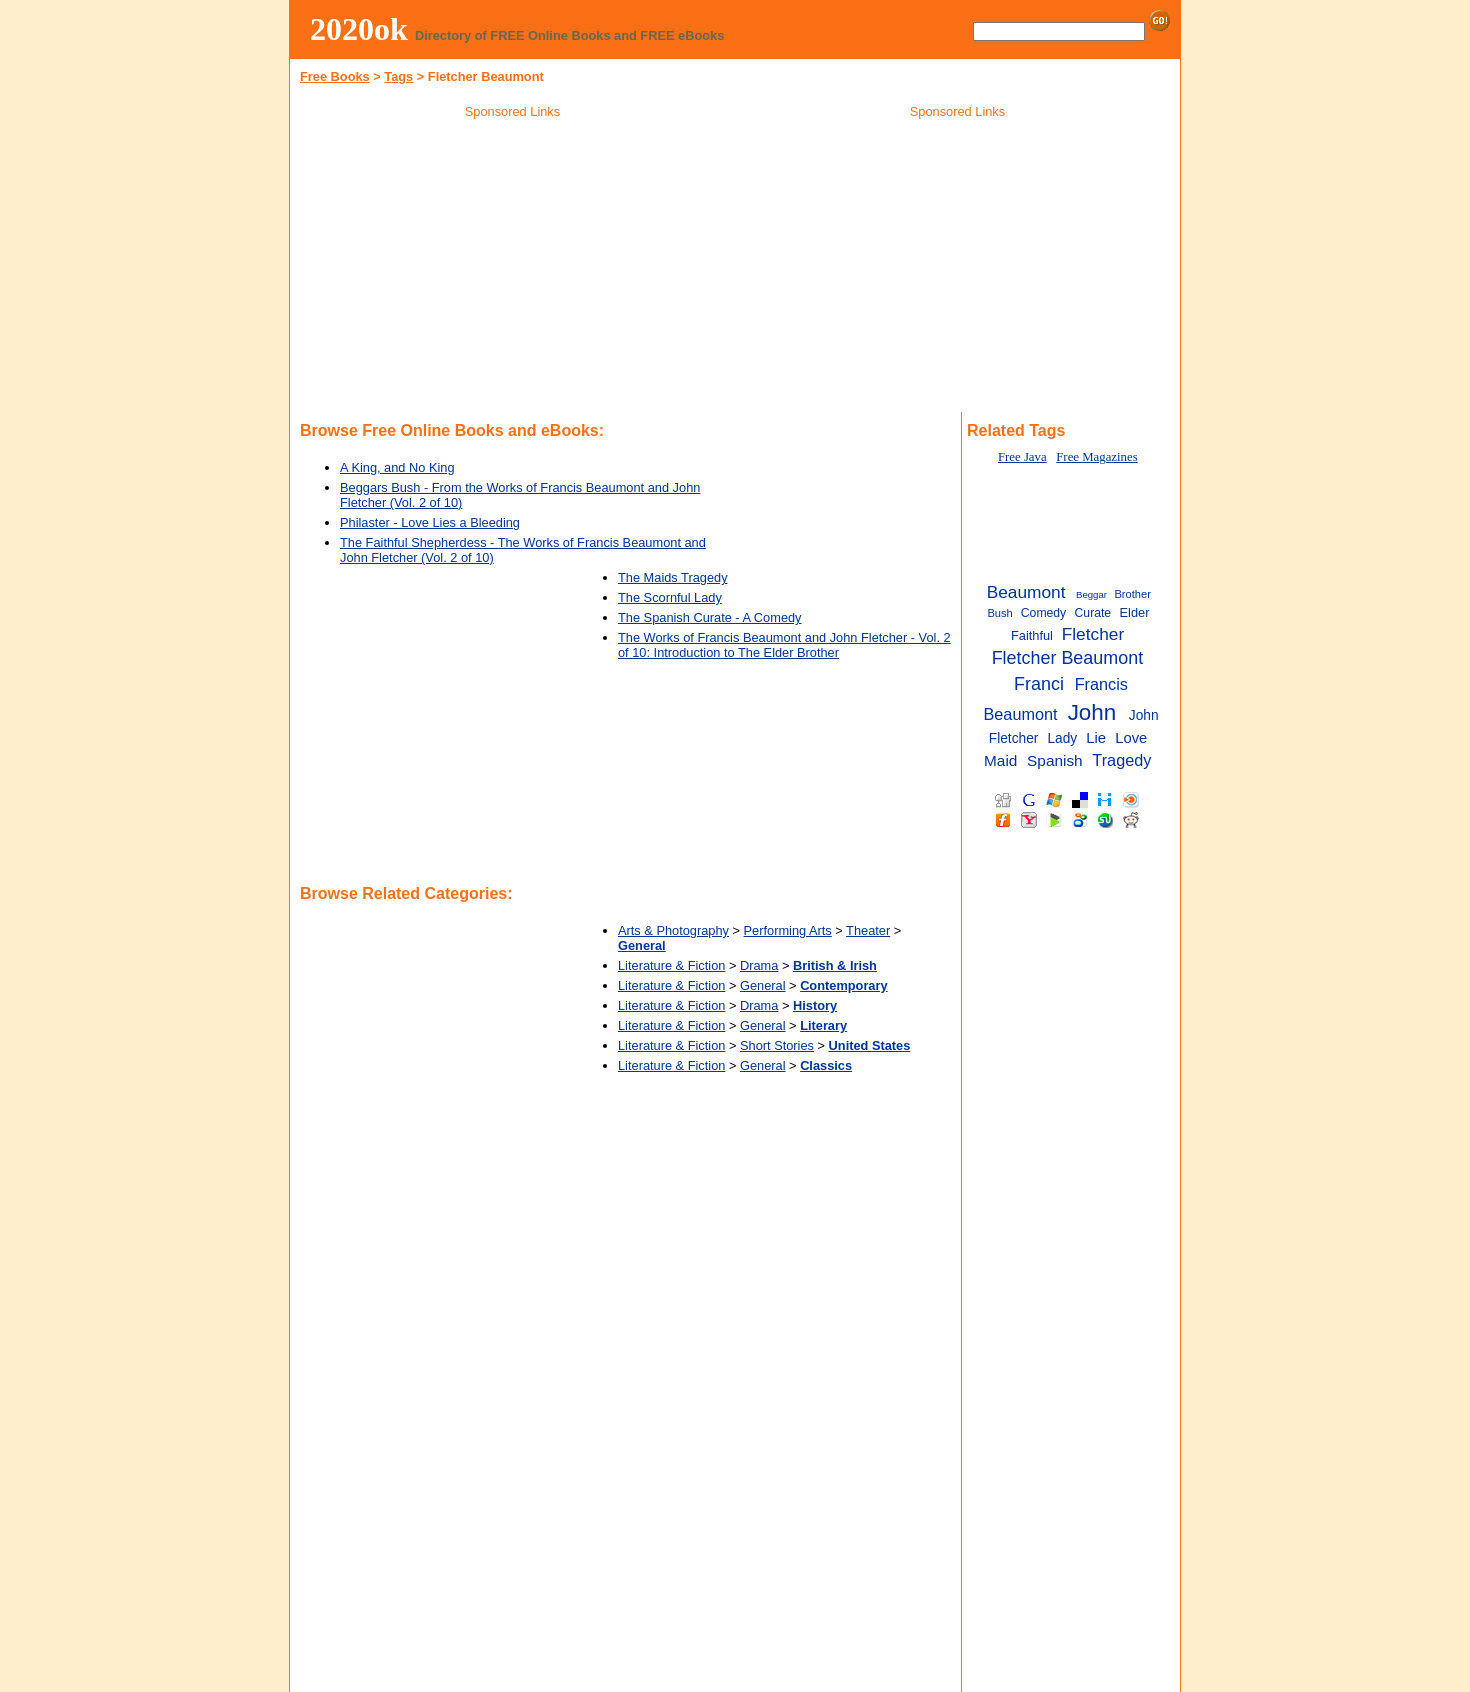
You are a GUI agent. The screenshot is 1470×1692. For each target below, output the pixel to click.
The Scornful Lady (670, 597)
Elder (1135, 612)
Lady (1062, 738)
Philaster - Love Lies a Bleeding (430, 522)
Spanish (1055, 760)
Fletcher (1093, 634)
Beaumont (1026, 592)
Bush (999, 613)
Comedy (1043, 613)
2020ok (359, 29)
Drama (759, 965)
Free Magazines (1096, 457)
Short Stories (777, 1045)
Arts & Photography (673, 930)
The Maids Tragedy (673, 577)
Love (1131, 738)
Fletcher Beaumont (1068, 658)
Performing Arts (788, 930)
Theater (868, 930)
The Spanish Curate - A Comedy (710, 617)
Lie (1096, 738)
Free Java (1022, 457)
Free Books (335, 76)
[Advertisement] (513, 269)
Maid (1000, 760)
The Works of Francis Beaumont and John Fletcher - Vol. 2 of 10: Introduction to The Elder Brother (784, 645)
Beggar (1091, 594)
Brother (1132, 594)
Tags (398, 76)
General (763, 985)
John (1092, 712)
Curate (1093, 613)
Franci (1039, 684)
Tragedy (1121, 760)
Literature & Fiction (671, 965)
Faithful (1032, 635)
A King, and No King (397, 467)
